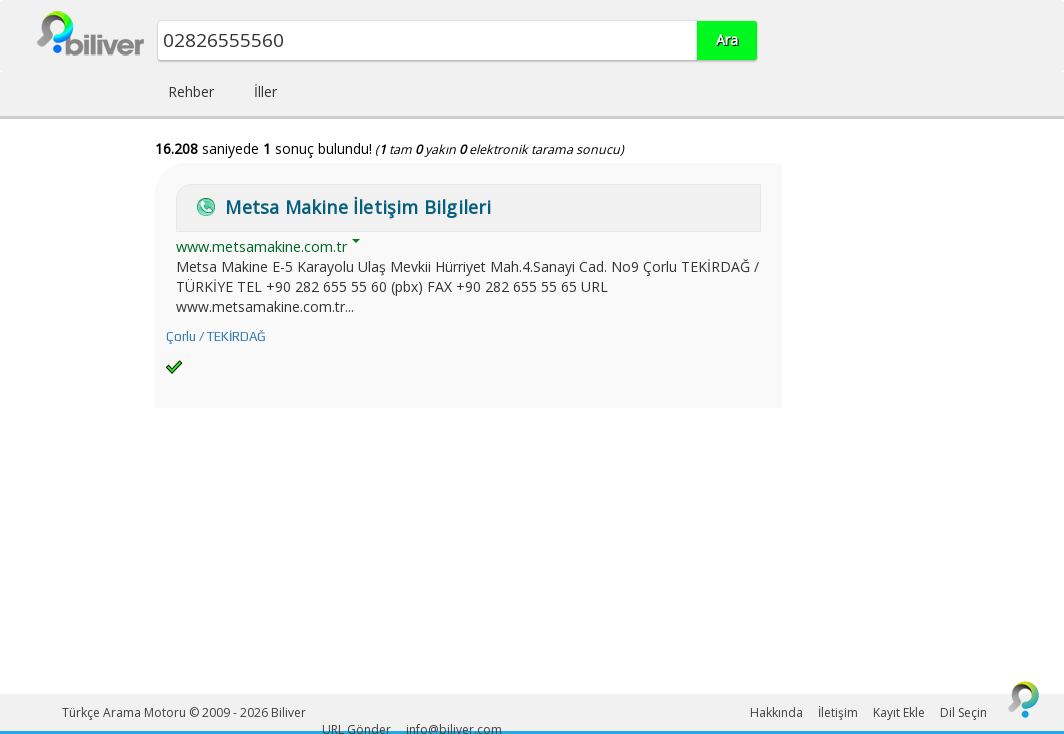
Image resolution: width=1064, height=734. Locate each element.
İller (265, 91)
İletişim (838, 712)
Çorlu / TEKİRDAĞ (216, 336)
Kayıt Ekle (899, 712)
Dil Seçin (963, 712)
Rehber (191, 91)
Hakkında (776, 712)
